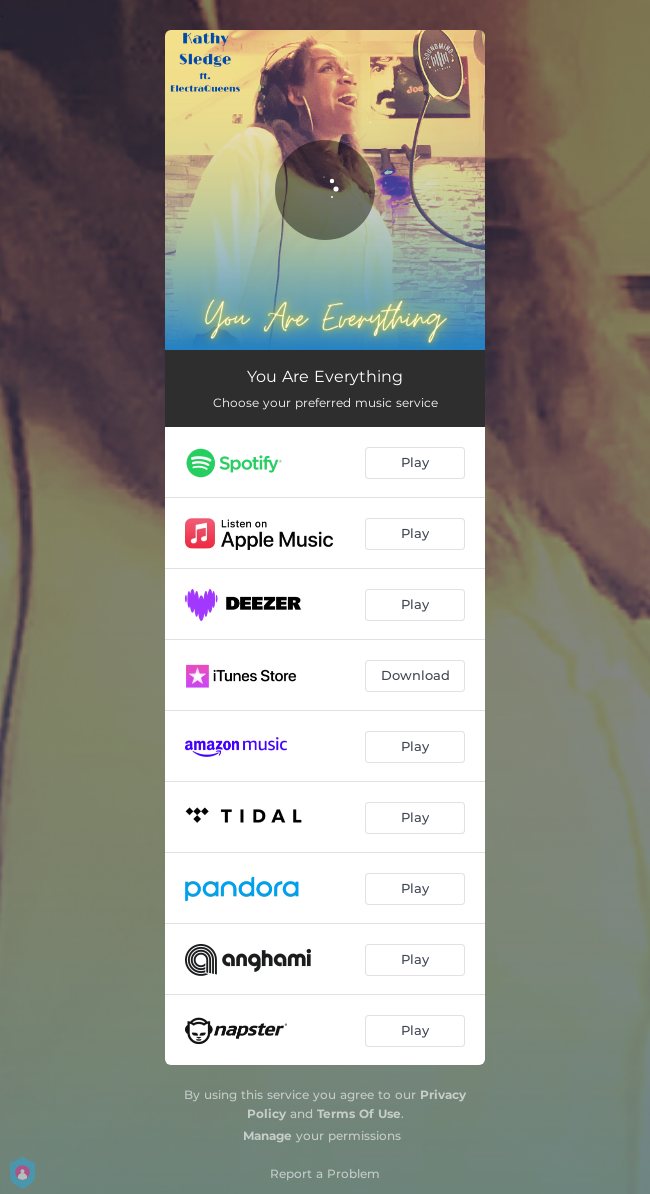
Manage (267, 1135)
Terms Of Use (359, 1113)
